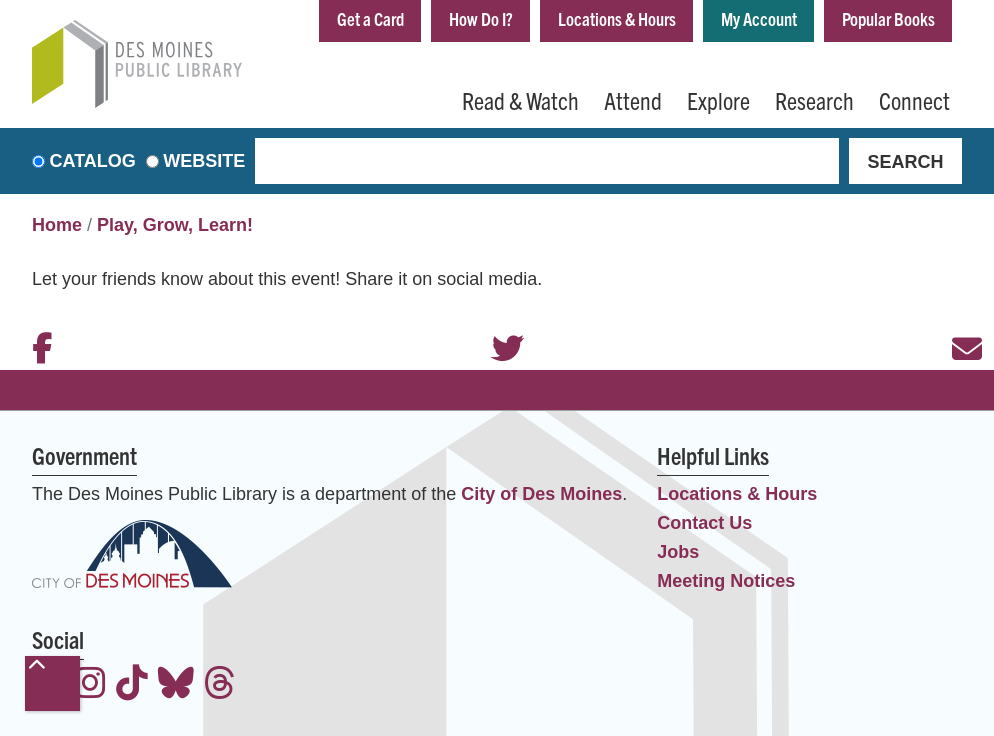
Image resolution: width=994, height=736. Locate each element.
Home (57, 225)
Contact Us (704, 523)
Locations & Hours (617, 18)
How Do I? (481, 18)
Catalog (93, 161)
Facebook (37, 322)
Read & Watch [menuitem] (520, 100)
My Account (759, 18)
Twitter (497, 322)
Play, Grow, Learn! (175, 225)
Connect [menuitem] (914, 100)
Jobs (678, 552)
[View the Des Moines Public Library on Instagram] (90, 685)
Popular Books (888, 18)
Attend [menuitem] (633, 100)
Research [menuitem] (814, 100)
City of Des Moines (541, 494)
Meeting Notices (726, 581)
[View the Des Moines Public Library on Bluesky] (176, 685)
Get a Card (370, 18)
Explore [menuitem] (718, 100)
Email (957, 322)
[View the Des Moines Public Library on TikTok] (132, 685)
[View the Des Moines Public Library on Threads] (220, 685)
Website (204, 161)
